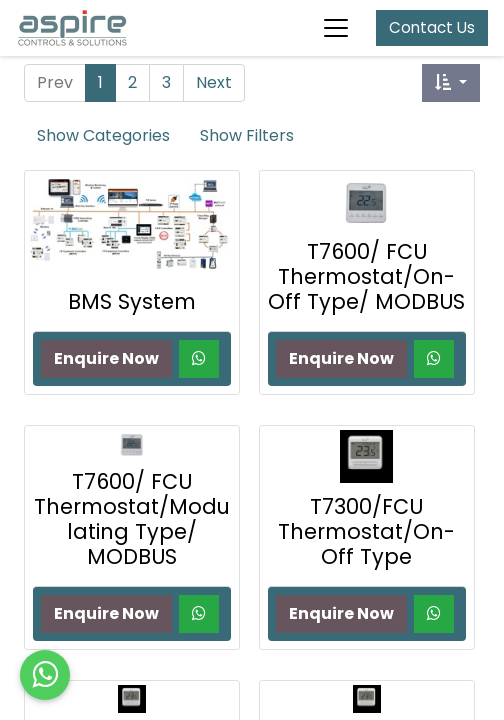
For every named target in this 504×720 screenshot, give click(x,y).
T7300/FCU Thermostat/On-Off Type (366, 531)
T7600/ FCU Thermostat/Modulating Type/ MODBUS (132, 519)
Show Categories (103, 135)
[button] (451, 83)
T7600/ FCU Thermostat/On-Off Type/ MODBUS (366, 276)
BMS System (132, 301)
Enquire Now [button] (106, 358)
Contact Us (432, 27)
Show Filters (247, 135)
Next (214, 82)
